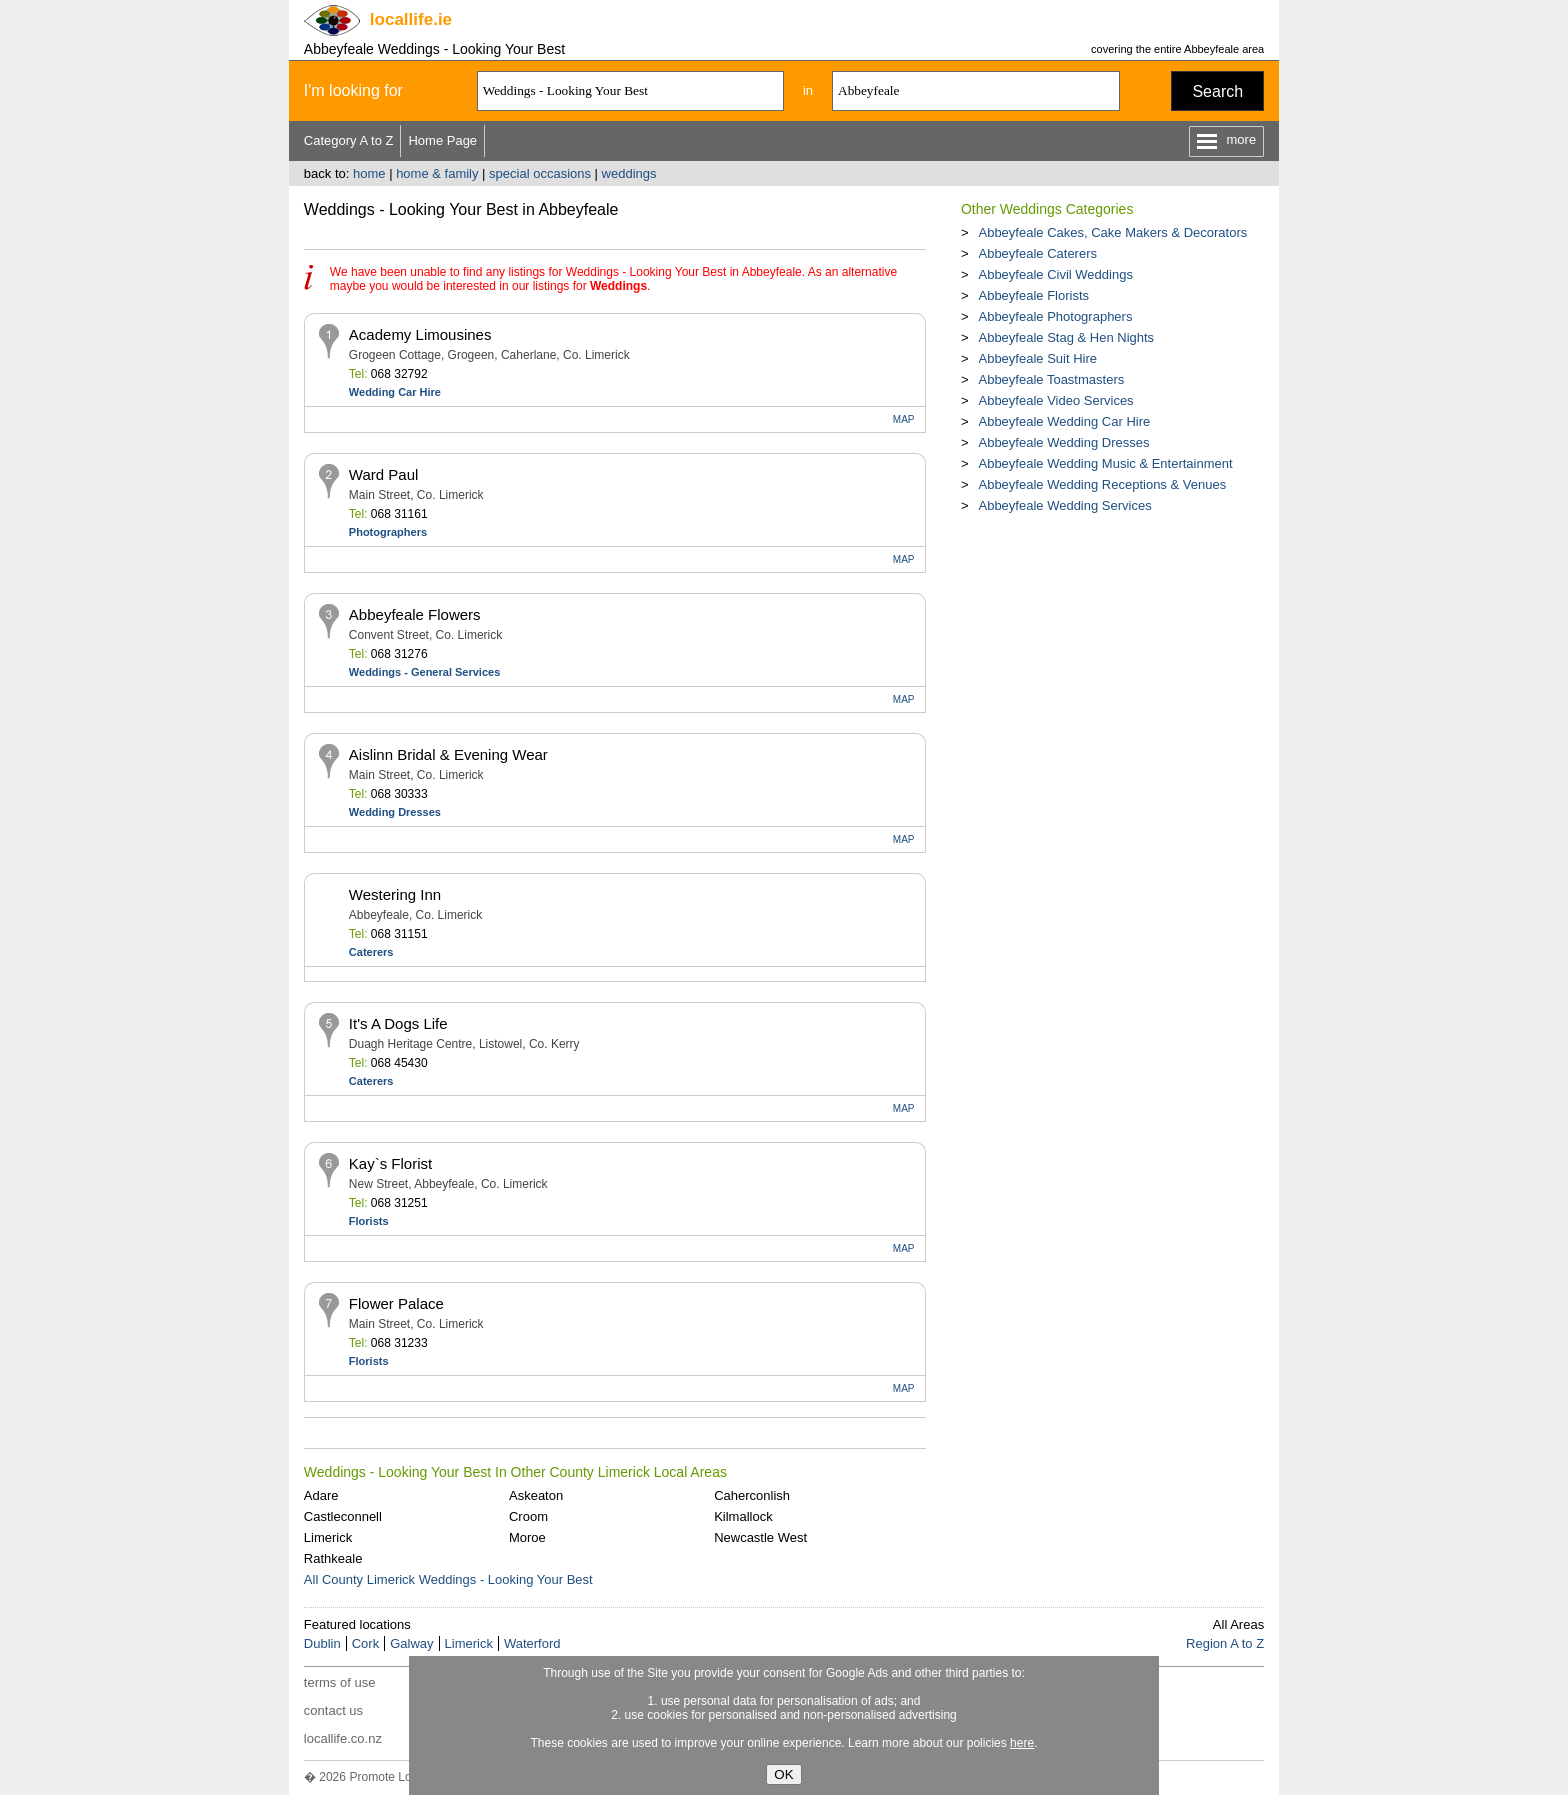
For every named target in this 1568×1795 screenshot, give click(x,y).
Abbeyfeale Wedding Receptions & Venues (1102, 484)
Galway (411, 1643)
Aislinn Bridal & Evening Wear (448, 754)
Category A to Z (349, 140)
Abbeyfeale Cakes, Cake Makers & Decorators (1112, 232)
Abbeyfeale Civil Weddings (1055, 274)
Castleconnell (343, 1516)
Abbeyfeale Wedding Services (1064, 505)
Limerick (328, 1537)
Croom (528, 1516)
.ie (411, 19)
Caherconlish (752, 1495)
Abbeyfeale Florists (1033, 295)
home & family (437, 173)
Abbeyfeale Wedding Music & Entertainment (1105, 463)
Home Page (442, 140)
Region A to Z (1225, 1643)
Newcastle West (760, 1537)
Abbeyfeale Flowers (415, 614)
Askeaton (536, 1495)
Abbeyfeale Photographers (1055, 316)
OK (783, 1774)
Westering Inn (395, 894)
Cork (365, 1643)
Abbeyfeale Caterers (1037, 253)
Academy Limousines (420, 334)
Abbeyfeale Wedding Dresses (1063, 442)
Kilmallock (743, 1516)
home (369, 173)
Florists (369, 1221)
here (1022, 1743)
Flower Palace (396, 1303)
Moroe (527, 1537)
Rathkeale (333, 1558)
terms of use (340, 1682)
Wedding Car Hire (395, 392)
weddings (629, 173)
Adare (321, 1495)
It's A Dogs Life (398, 1023)
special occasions (540, 173)
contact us (333, 1710)
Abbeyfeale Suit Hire (1037, 358)
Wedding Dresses (395, 812)
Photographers (388, 532)
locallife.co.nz (343, 1738)
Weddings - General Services (424, 672)
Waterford (532, 1643)
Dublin (322, 1643)
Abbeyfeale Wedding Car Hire (1064, 421)
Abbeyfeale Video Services (1055, 400)
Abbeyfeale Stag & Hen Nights (1066, 337)
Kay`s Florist (390, 1163)
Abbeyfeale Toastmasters (1051, 379)
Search (1217, 91)
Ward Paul (383, 474)
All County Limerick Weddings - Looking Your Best (448, 1579)
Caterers (371, 952)
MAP (904, 419)
